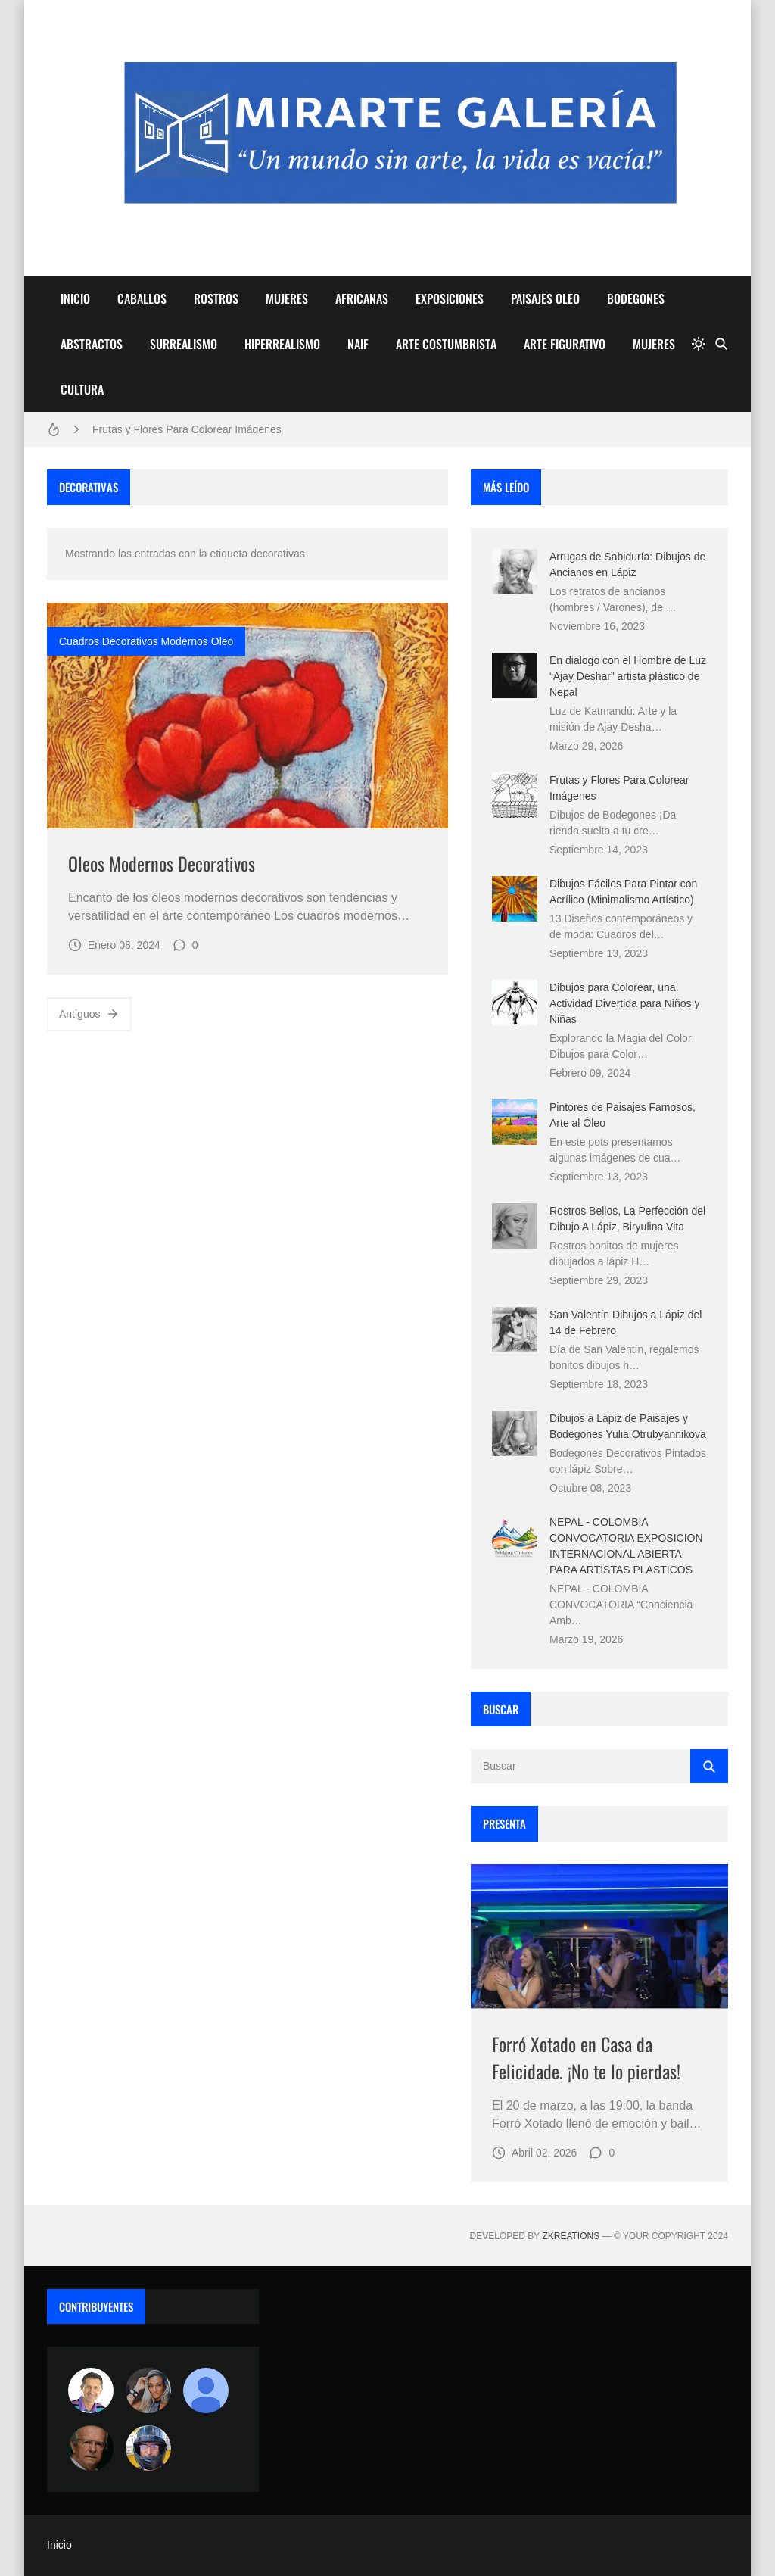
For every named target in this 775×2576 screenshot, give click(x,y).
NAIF (358, 344)
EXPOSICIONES (450, 298)
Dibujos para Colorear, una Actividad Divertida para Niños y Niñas (624, 1003)
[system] (698, 344)
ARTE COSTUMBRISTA (446, 344)
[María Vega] (206, 2390)
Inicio (59, 2545)
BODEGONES (636, 298)
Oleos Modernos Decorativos (161, 863)
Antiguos (89, 1014)
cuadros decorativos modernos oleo (146, 641)
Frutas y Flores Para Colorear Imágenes (187, 429)
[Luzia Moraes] (148, 2390)
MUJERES (287, 298)
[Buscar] (721, 344)
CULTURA (82, 389)
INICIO (75, 298)
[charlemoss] (91, 2448)
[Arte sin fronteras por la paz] (91, 2390)
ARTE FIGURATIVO (564, 344)
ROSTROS (216, 298)
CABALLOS (142, 298)
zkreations (570, 2236)
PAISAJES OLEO (545, 298)
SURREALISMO (183, 344)
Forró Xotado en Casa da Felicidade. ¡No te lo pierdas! (586, 2057)
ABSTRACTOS (92, 344)
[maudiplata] (148, 2448)
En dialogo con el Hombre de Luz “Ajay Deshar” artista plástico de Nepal (627, 676)
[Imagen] (247, 715)
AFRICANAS (361, 298)
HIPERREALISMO (282, 344)
